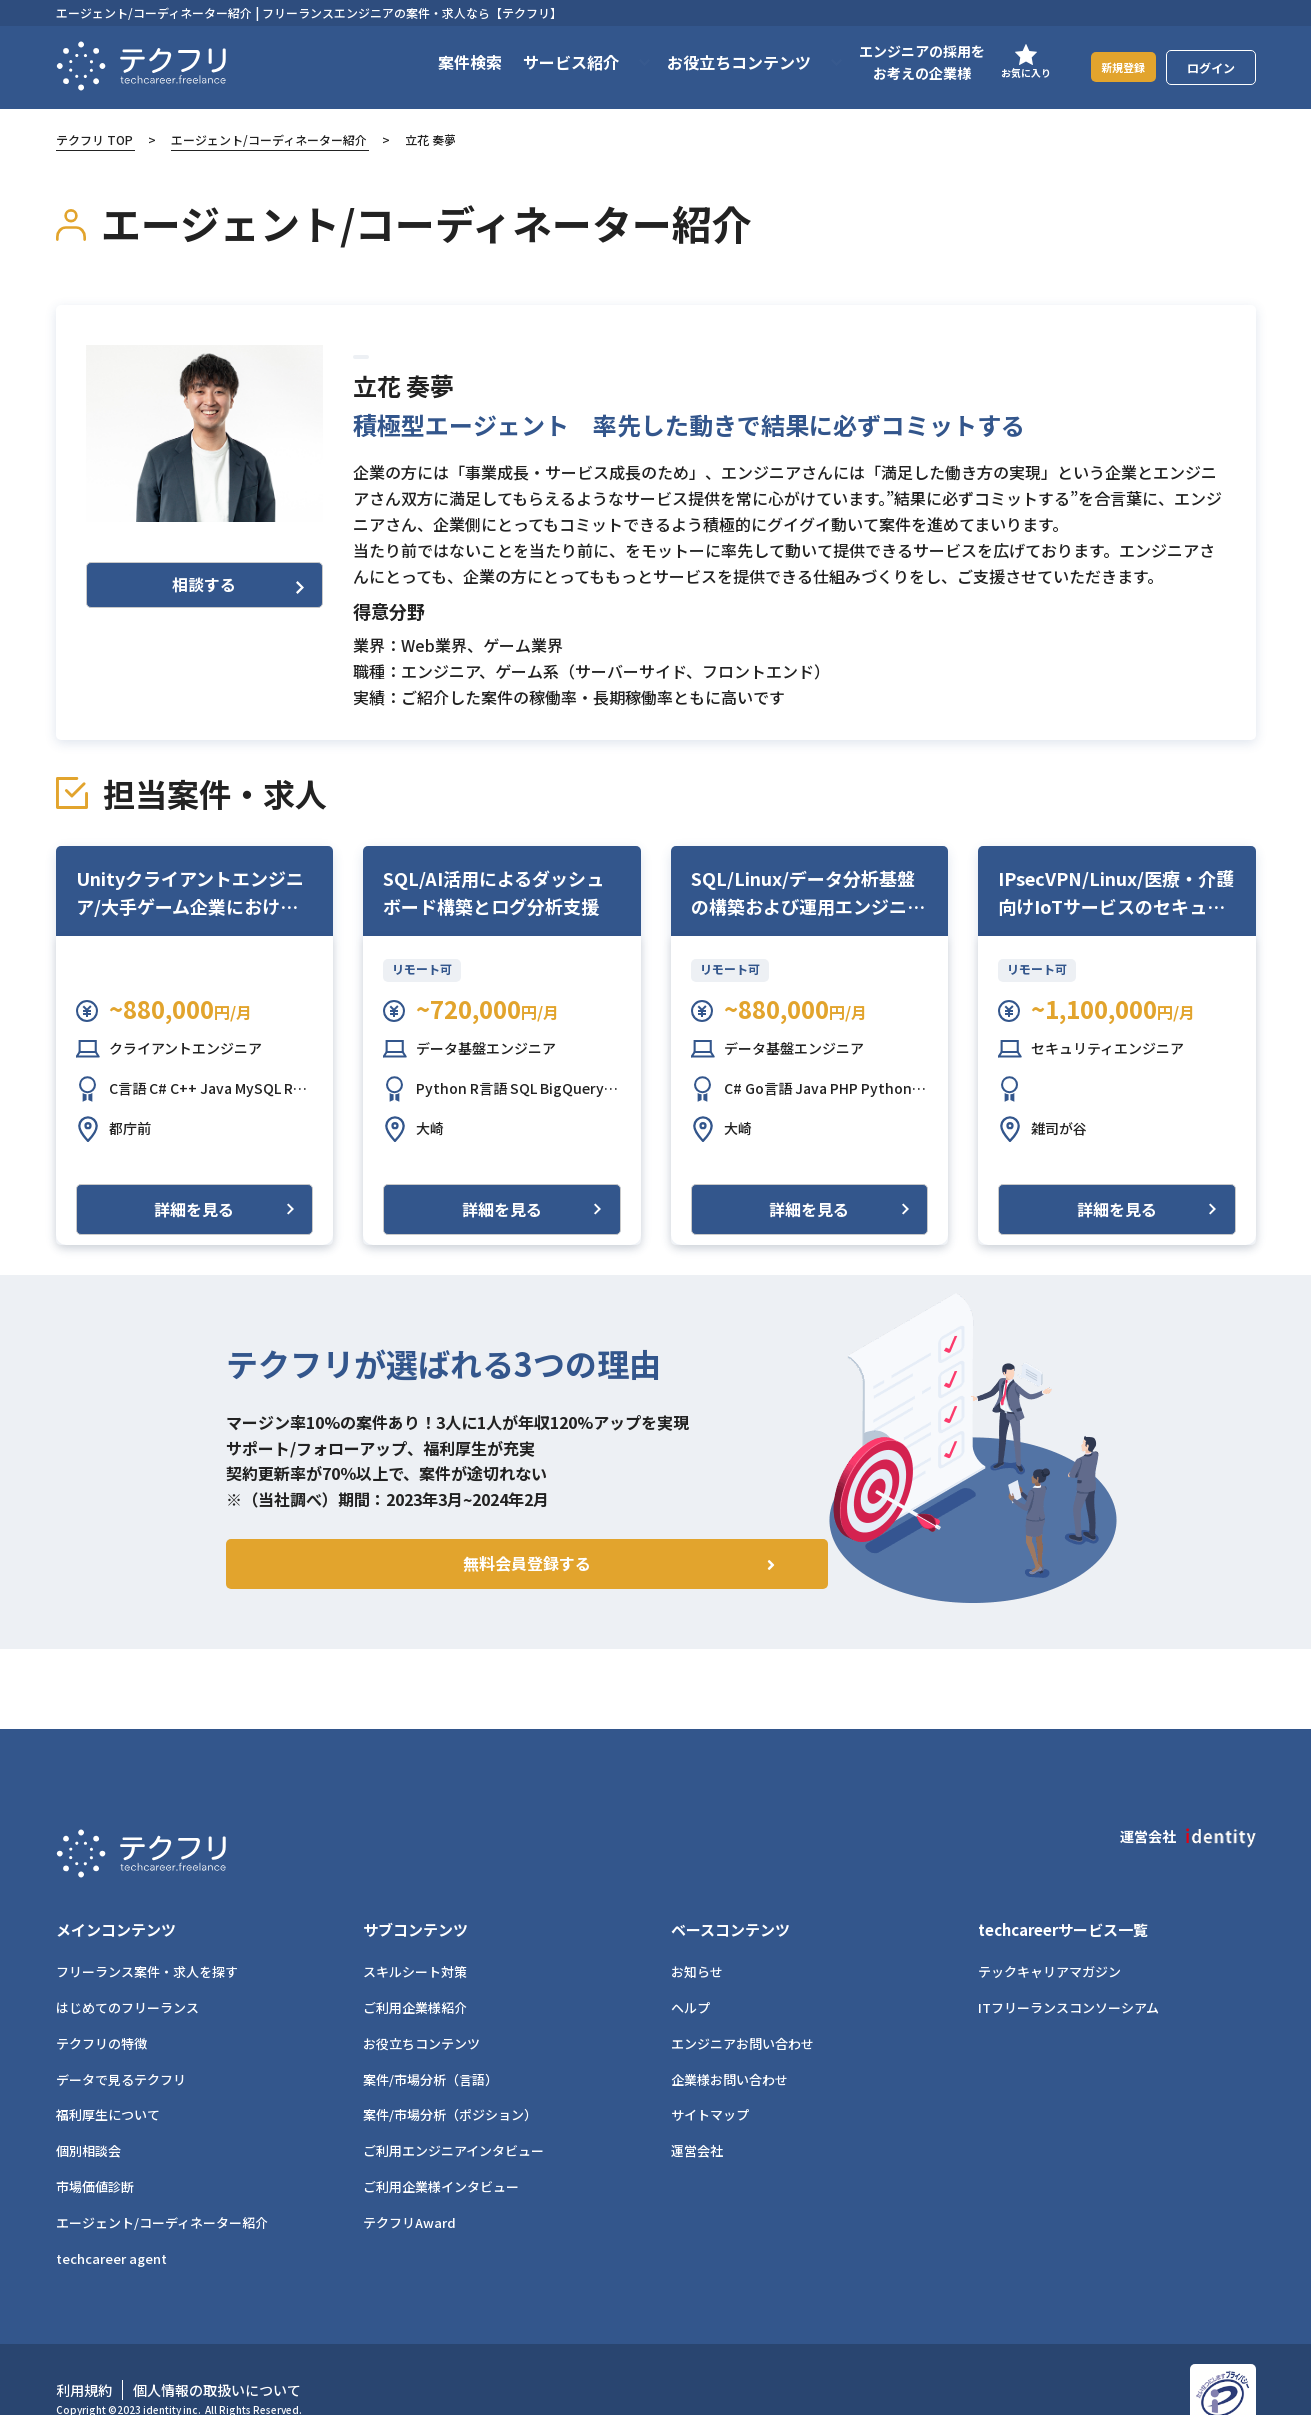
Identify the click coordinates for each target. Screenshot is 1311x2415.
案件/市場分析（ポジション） (450, 2079)
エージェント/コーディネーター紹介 (269, 139)
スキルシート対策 (415, 1936)
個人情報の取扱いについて (217, 2355)
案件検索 (445, 62)
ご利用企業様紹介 (415, 1972)
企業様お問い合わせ (729, 2044)
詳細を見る (194, 1209)
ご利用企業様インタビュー (441, 2151)
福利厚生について (108, 2079)
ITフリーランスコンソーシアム (1068, 1972)
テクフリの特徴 (101, 2008)
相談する (238, 584)
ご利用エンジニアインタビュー (453, 2115)
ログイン (1211, 67)
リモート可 (422, 968)
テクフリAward (409, 2187)
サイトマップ (710, 2079)
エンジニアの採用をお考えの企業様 (897, 62)
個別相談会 (88, 2115)
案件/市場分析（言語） (430, 2044)
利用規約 (84, 2355)
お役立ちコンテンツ (421, 2008)
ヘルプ (690, 1972)
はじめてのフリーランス (127, 1972)
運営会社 (697, 2115)
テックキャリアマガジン (1049, 1936)
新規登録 (1111, 66)
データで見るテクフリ (121, 2044)
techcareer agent (111, 2223)
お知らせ (697, 1936)
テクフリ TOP (94, 139)
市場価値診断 (95, 2151)
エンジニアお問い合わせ (742, 2008)
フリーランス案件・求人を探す (147, 1936)
